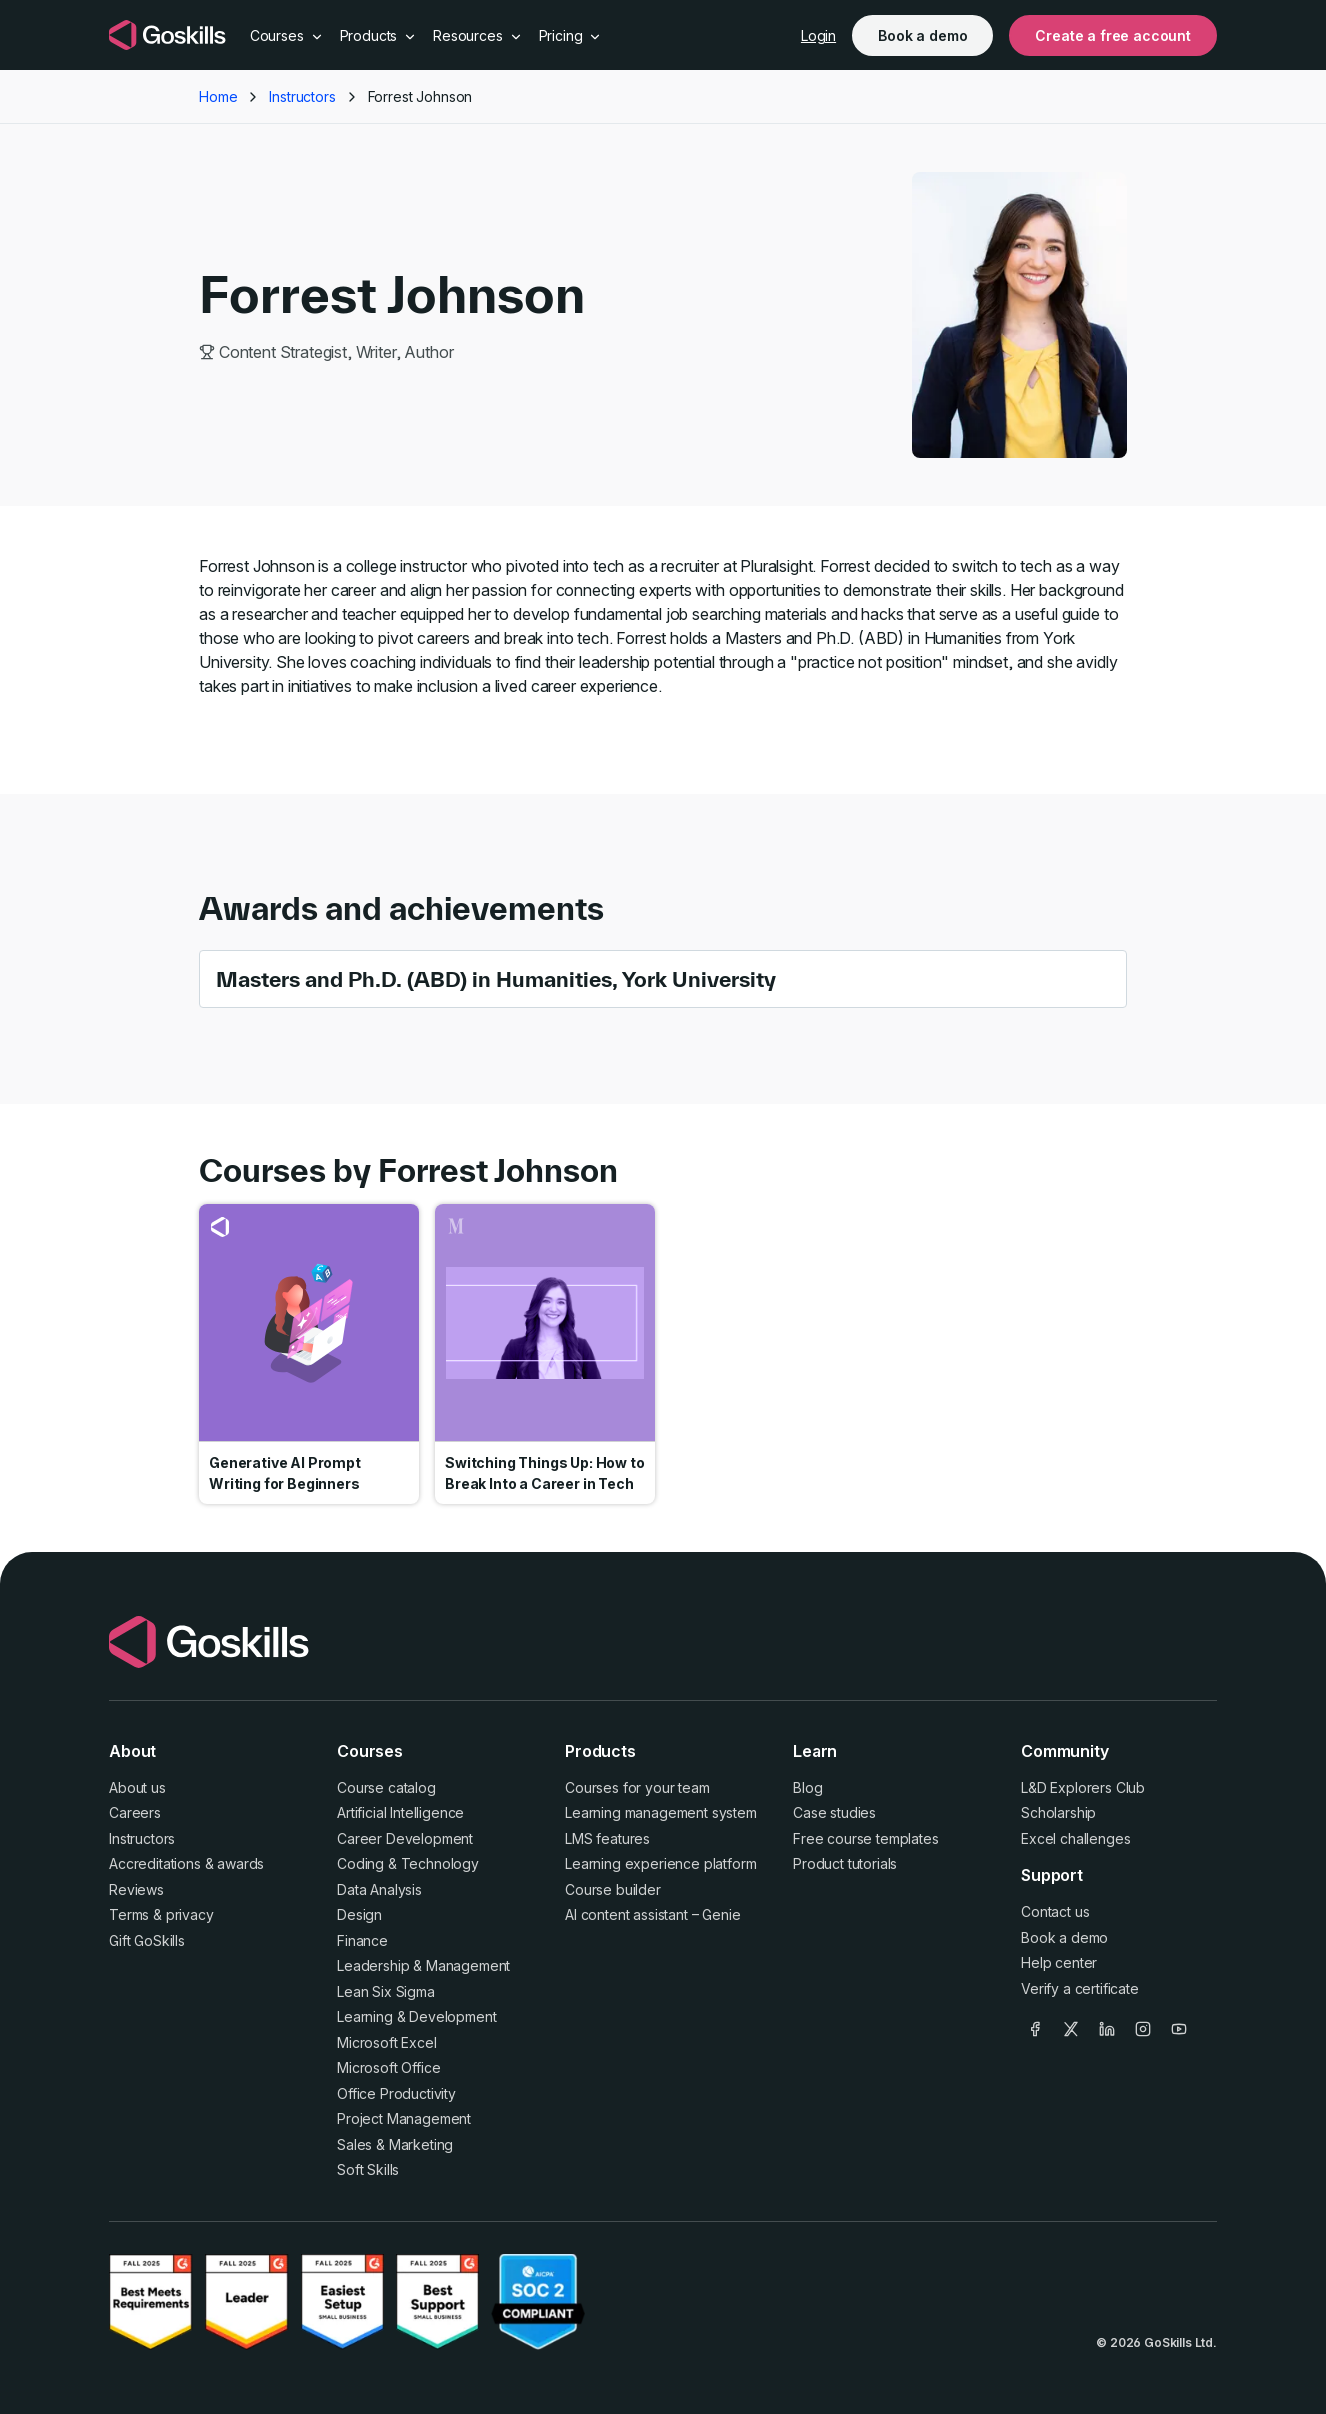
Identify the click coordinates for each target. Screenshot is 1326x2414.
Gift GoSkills (147, 1940)
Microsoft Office (388, 2067)
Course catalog (386, 1787)
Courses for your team (637, 1787)
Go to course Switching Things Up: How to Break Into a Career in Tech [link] (545, 1354)
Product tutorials (845, 1863)
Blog (807, 1787)
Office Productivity (396, 2093)
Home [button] (218, 96)
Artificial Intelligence (400, 1812)
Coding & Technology (408, 1863)
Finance (362, 1940)
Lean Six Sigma (386, 1991)
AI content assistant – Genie (653, 1914)
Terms (129, 1914)
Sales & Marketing (395, 2144)
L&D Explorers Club (1083, 1787)
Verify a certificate (1080, 1988)
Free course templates (866, 1838)
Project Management (404, 2118)
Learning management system (661, 1812)
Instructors (142, 1838)
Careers (135, 1812)
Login (818, 35)
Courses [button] (287, 35)
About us (137, 1787)
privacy (190, 1914)
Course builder (613, 1889)
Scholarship (1058, 1812)
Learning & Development (416, 2016)
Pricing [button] (571, 35)
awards (240, 1863)
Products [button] (379, 35)
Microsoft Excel (387, 2042)
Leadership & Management (423, 1965)
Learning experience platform (661, 1863)
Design (359, 1914)
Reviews (136, 1889)
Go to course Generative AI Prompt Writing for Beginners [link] (309, 1354)
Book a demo (922, 35)
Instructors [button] (302, 96)
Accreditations (155, 1863)
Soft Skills (368, 2169)
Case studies (834, 1812)
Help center (1059, 1962)
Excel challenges (1075, 1838)
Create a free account (1113, 35)
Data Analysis (379, 1889)
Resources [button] (477, 35)
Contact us (1055, 1911)
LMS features (607, 1838)
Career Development (405, 1838)
